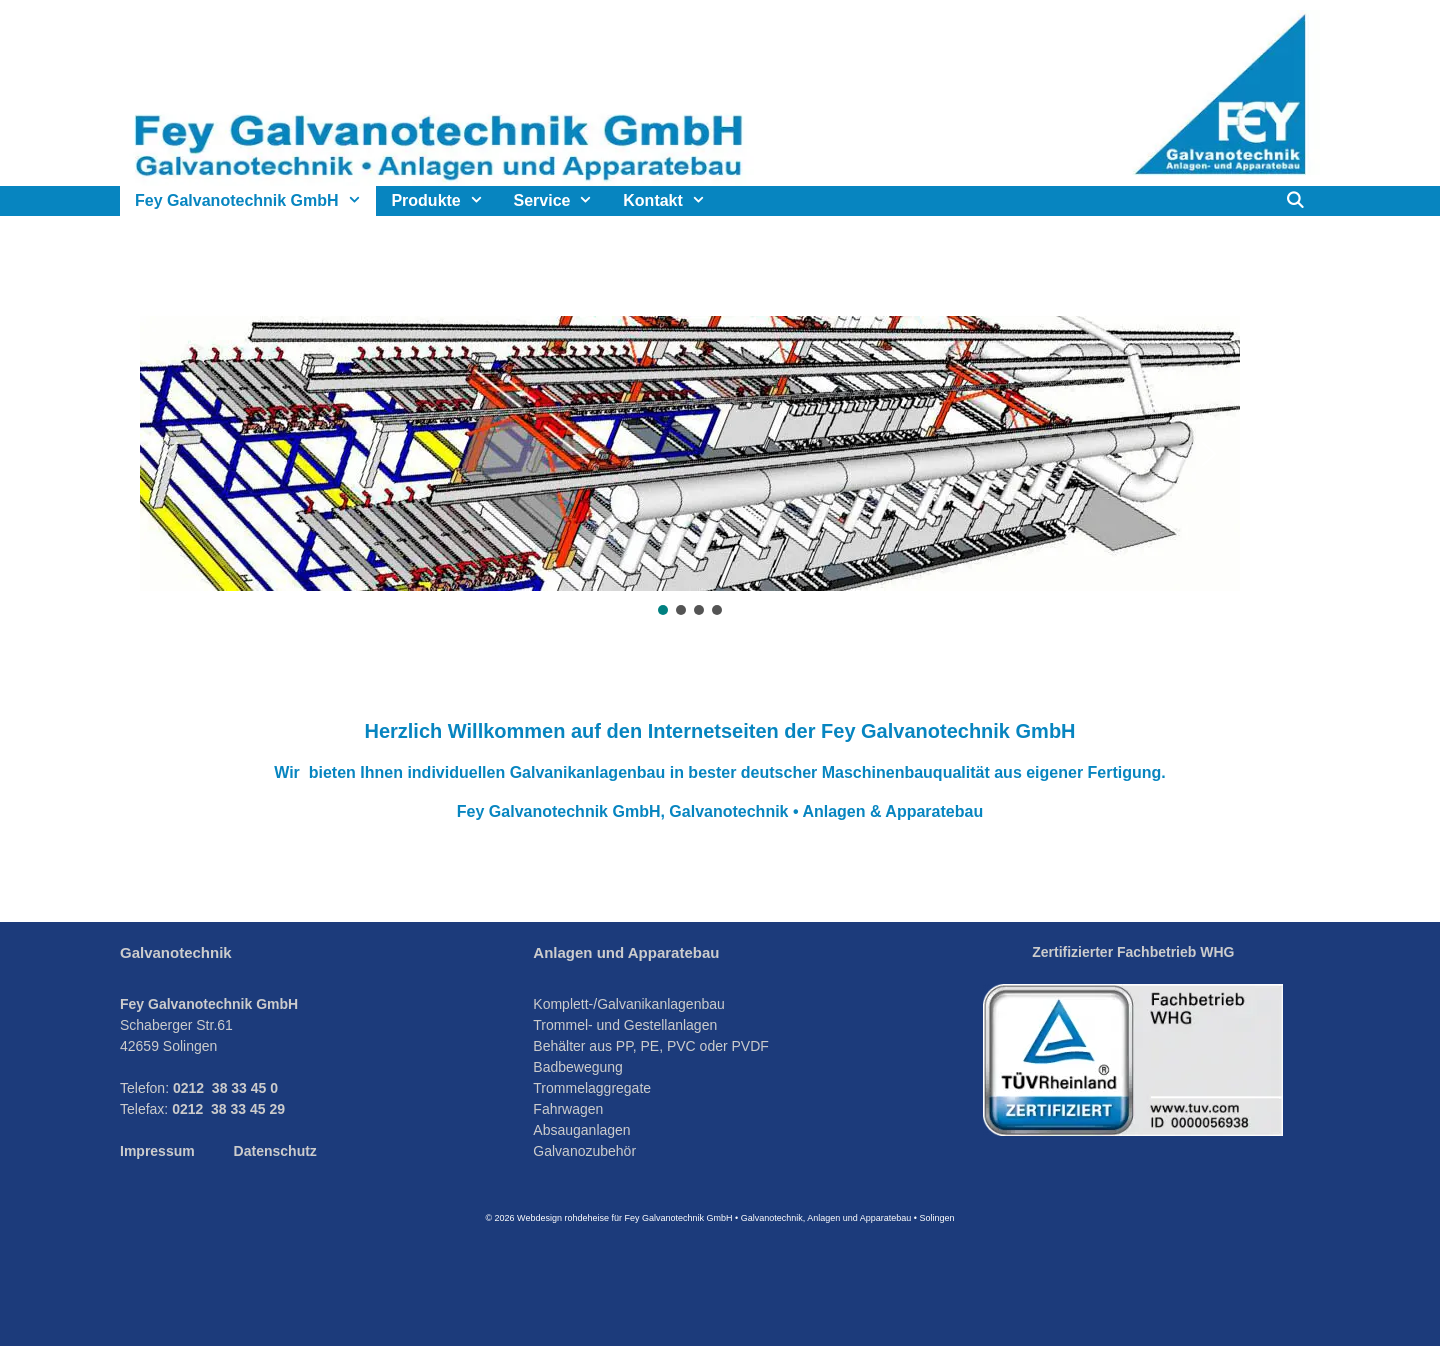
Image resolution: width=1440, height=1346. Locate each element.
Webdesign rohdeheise (563, 1218)
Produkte (444, 201)
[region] (720, 467)
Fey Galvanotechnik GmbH (255, 201)
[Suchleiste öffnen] (1294, 201)
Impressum (157, 1151)
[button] (171, 454)
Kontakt (671, 201)
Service (561, 201)
